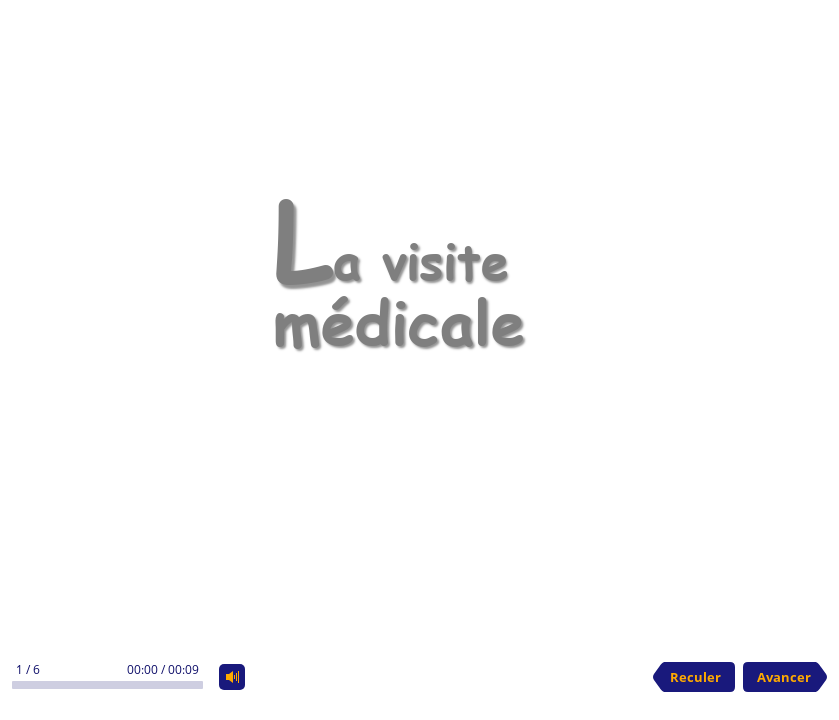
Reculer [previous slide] (695, 677)
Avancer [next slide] (784, 677)
